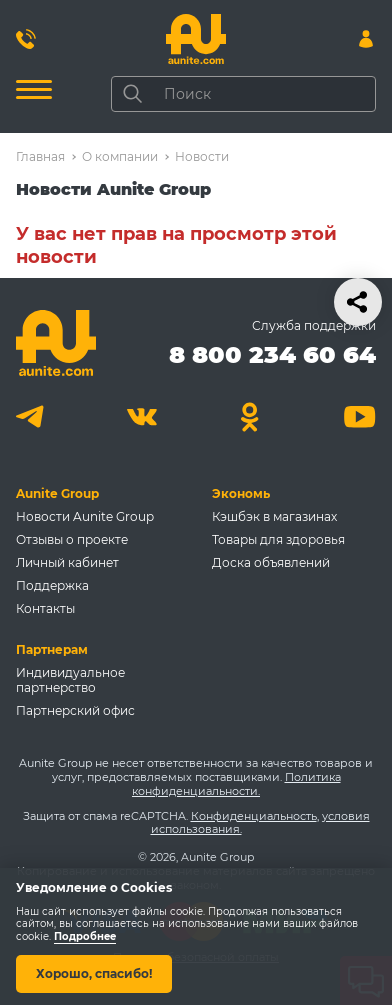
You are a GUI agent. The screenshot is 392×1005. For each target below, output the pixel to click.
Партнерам (52, 649)
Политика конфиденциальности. (236, 784)
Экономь (241, 493)
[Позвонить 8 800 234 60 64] (26, 39)
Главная (40, 156)
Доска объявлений (271, 562)
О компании (120, 156)
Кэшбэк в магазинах (274, 516)
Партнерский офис (75, 710)
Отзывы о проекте (72, 539)
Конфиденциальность (254, 816)
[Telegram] (32, 416)
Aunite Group (57, 493)
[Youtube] (359, 416)
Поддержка (52, 585)
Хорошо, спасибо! (94, 973)
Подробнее (85, 936)
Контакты (45, 608)
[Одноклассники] (250, 416)
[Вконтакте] (141, 416)
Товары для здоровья (278, 539)
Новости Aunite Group (85, 516)
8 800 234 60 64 (272, 354)
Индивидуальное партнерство (70, 680)
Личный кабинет (67, 562)
